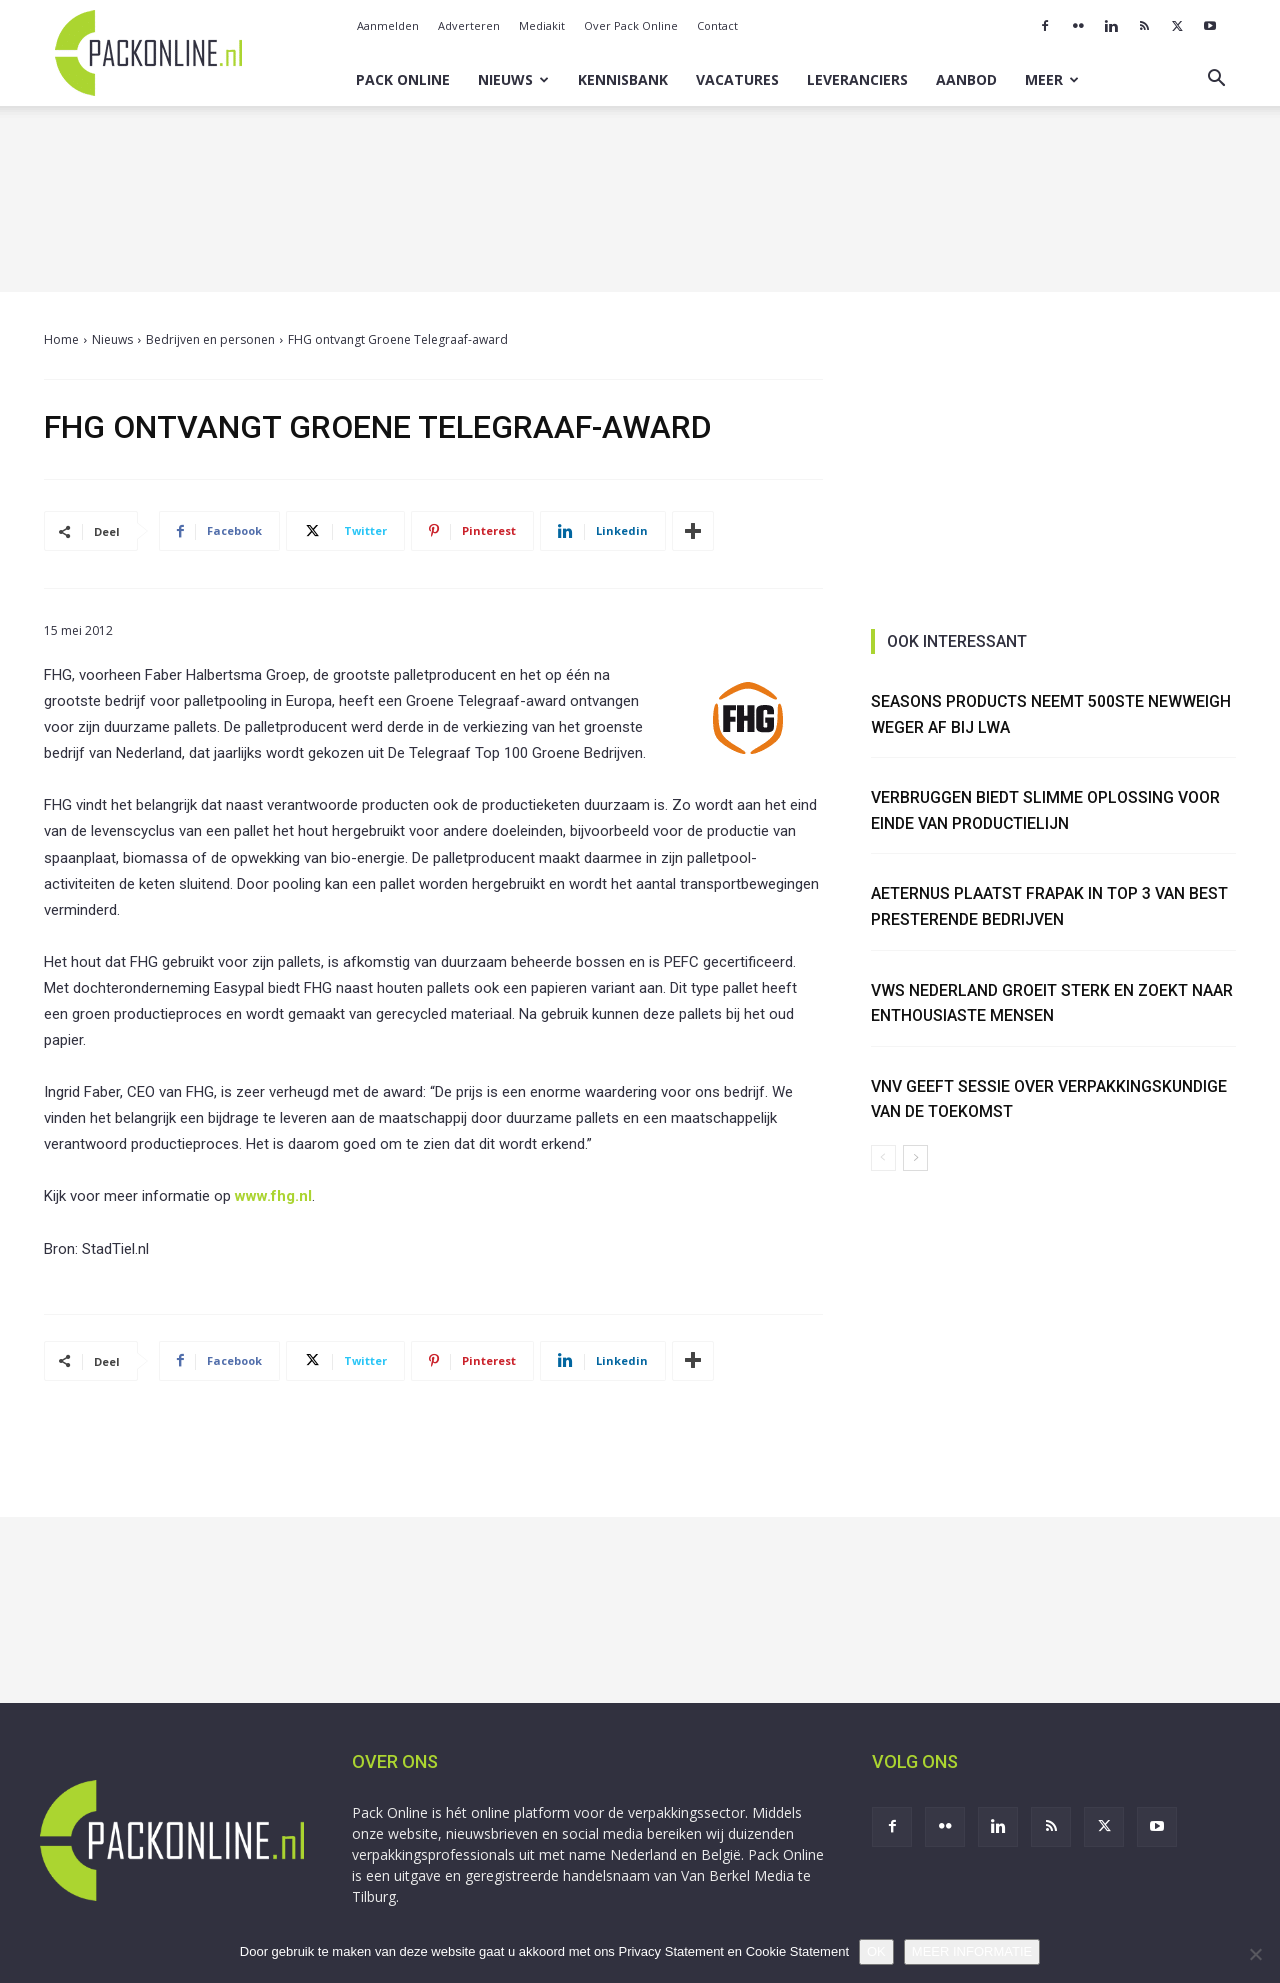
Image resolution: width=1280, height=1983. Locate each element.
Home (61, 339)
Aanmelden (388, 25)
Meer (1052, 79)
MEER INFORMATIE (972, 1951)
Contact (717, 25)
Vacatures (737, 79)
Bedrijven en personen (210, 339)
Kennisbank (623, 79)
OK (876, 1951)
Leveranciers (857, 79)
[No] (1255, 1954)
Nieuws (513, 79)
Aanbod (966, 79)
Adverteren (469, 25)
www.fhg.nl (273, 1196)
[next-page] (915, 1158)
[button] (1216, 80)
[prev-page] (883, 1158)
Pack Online (403, 79)
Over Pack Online (631, 25)
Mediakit (542, 25)
